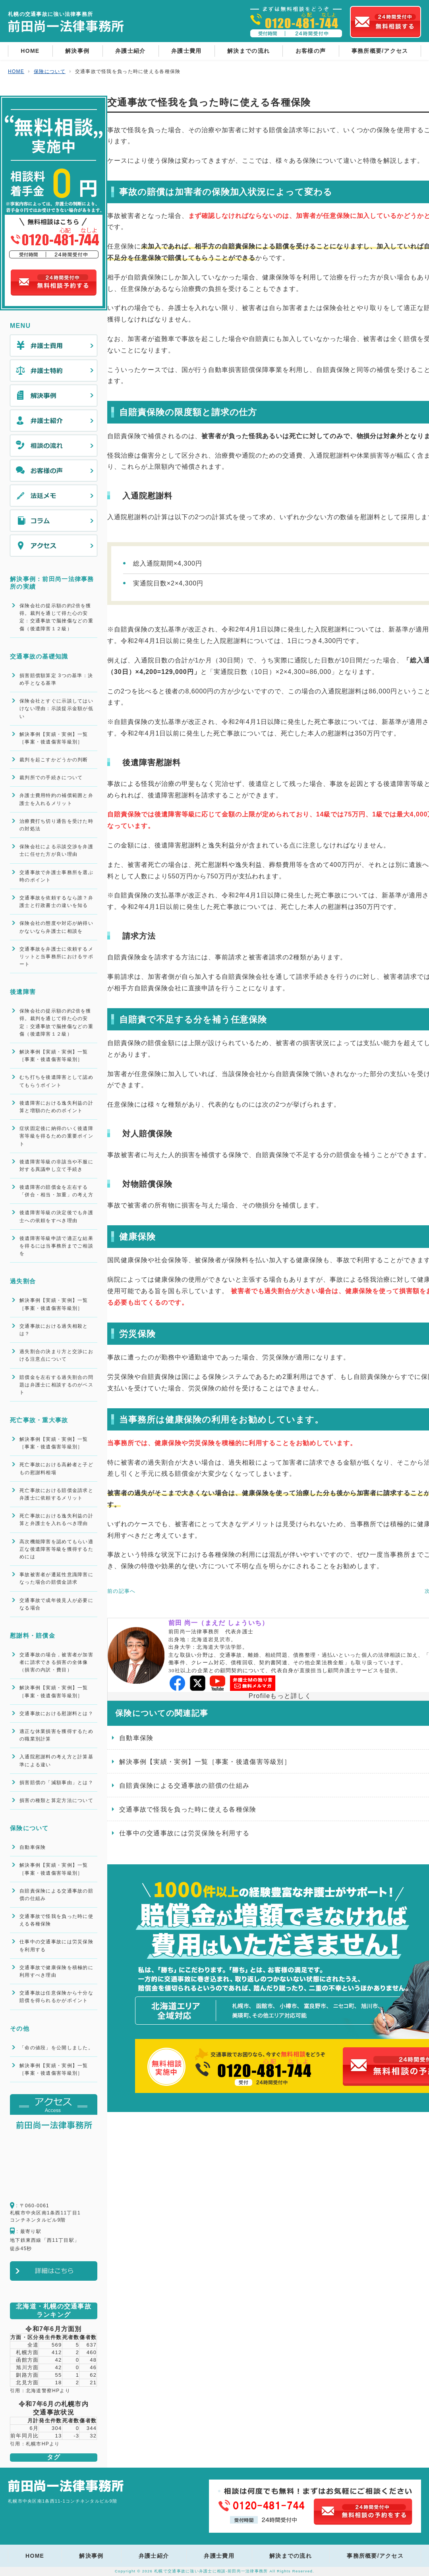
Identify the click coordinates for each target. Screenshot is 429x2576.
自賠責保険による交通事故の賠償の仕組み (56, 1894)
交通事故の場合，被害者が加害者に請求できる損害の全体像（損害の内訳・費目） (56, 1662)
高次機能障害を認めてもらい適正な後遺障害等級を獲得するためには (56, 1549)
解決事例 (77, 51)
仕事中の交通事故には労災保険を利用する (56, 1945)
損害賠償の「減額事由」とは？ (56, 1782)
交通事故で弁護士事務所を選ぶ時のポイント (56, 876)
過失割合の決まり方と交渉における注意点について (56, 1355)
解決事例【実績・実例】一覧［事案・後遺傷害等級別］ (53, 738)
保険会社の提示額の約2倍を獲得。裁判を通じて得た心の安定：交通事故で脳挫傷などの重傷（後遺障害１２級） (56, 617)
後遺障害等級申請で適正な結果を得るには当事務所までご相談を (56, 1246)
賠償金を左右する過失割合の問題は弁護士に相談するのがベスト (56, 1385)
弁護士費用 (186, 51)
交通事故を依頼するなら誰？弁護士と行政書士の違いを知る (56, 901)
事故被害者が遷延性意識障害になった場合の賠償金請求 (56, 1578)
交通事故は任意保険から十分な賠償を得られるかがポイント (56, 1996)
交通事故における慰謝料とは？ (56, 1713)
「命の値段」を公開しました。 (56, 2047)
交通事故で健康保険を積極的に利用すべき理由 (56, 1971)
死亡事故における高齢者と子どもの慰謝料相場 (56, 1468)
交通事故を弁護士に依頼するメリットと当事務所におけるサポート (56, 956)
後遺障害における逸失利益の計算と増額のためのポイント (56, 1106)
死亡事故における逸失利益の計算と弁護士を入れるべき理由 (56, 1519)
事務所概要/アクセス (380, 51)
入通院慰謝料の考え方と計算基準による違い (56, 1760)
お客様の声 (311, 51)
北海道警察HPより (48, 2390)
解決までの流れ (248, 51)
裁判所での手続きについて (51, 777)
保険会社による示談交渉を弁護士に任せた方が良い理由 (56, 850)
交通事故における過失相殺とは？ (53, 1329)
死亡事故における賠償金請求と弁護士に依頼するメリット (56, 1494)
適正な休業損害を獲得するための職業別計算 (56, 1735)
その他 (19, 2028)
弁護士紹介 (130, 51)
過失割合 (23, 1281)
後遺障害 (23, 991)
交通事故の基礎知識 (39, 656)
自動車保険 (32, 1847)
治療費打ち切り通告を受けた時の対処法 (56, 825)
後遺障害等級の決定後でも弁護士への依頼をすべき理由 (56, 1216)
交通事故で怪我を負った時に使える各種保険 (56, 1920)
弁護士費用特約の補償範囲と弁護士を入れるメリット (56, 799)
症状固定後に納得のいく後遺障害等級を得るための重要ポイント (56, 1136)
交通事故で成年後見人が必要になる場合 (56, 1604)
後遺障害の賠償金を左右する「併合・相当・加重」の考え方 (56, 1191)
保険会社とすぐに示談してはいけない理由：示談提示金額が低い (56, 708)
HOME (30, 51)
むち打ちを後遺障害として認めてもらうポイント (56, 1081)
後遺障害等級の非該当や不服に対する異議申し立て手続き (56, 1165)
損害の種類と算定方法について (56, 1800)
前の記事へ (121, 1591)
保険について (29, 1828)
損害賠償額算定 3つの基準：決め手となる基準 (56, 679)
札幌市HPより (43, 2444)
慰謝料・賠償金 (32, 1635)
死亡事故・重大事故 (39, 1420)
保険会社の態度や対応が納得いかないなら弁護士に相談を (56, 927)
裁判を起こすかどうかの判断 (53, 759)
